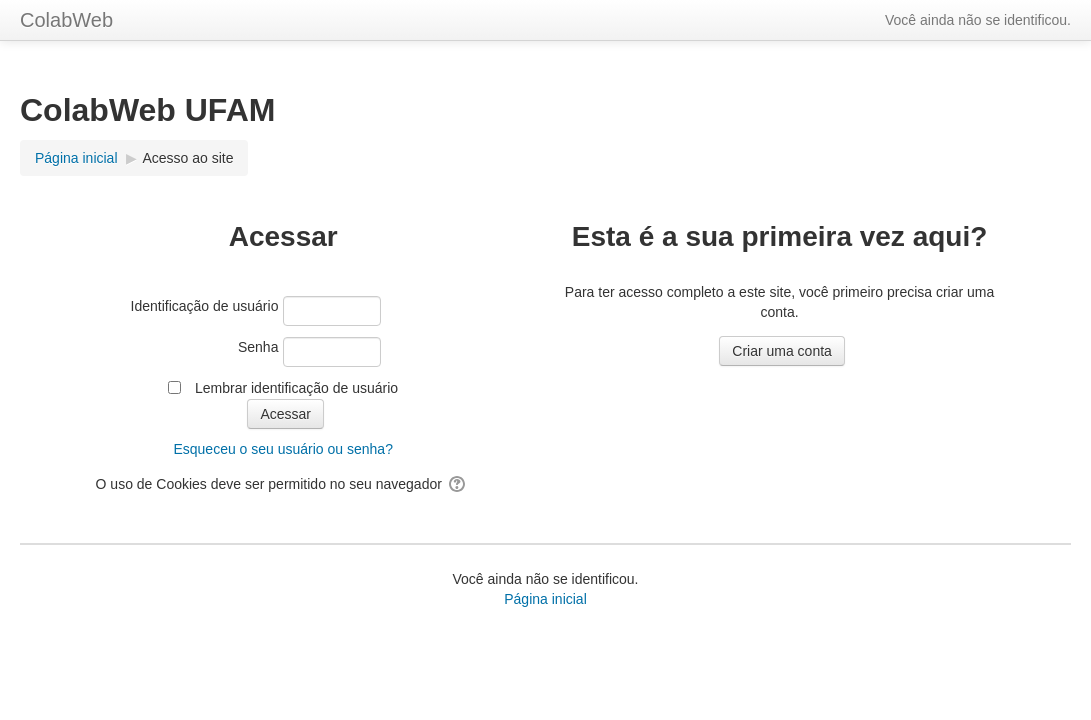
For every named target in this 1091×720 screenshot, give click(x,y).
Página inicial (545, 599)
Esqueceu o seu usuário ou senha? (283, 449)
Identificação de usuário (205, 306)
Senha (258, 347)
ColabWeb (66, 20)
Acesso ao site (187, 158)
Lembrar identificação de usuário (296, 388)
